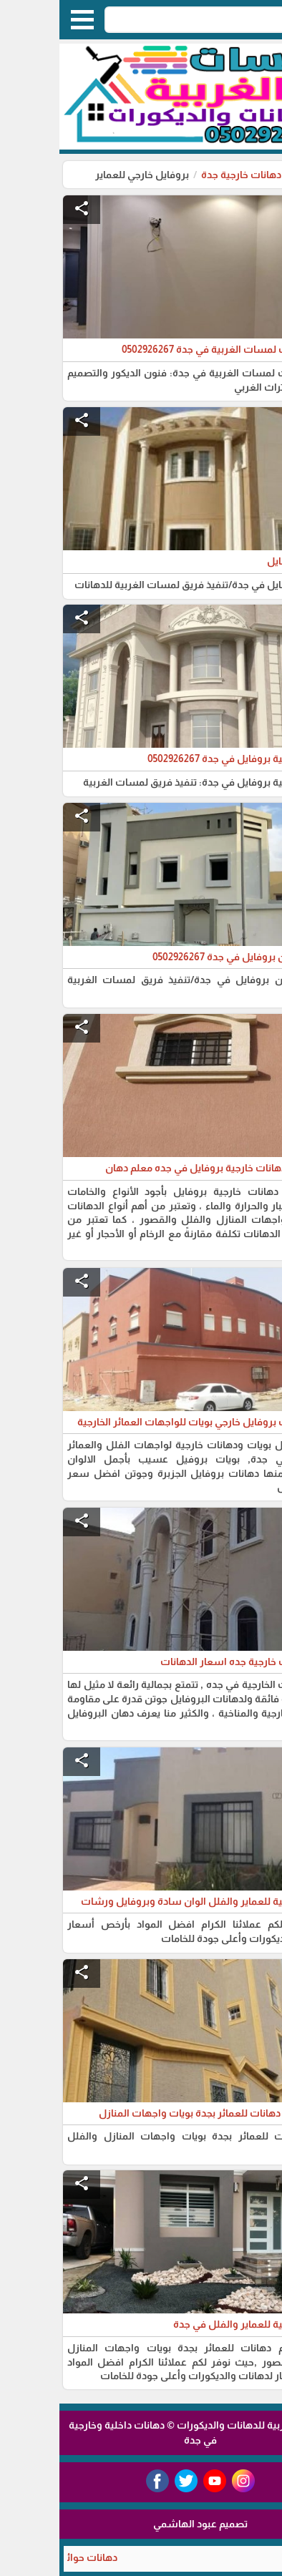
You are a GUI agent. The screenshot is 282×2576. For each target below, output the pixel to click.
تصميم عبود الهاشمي (141, 2523)
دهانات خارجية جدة (182, 174)
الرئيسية (252, 174)
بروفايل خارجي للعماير (83, 174)
